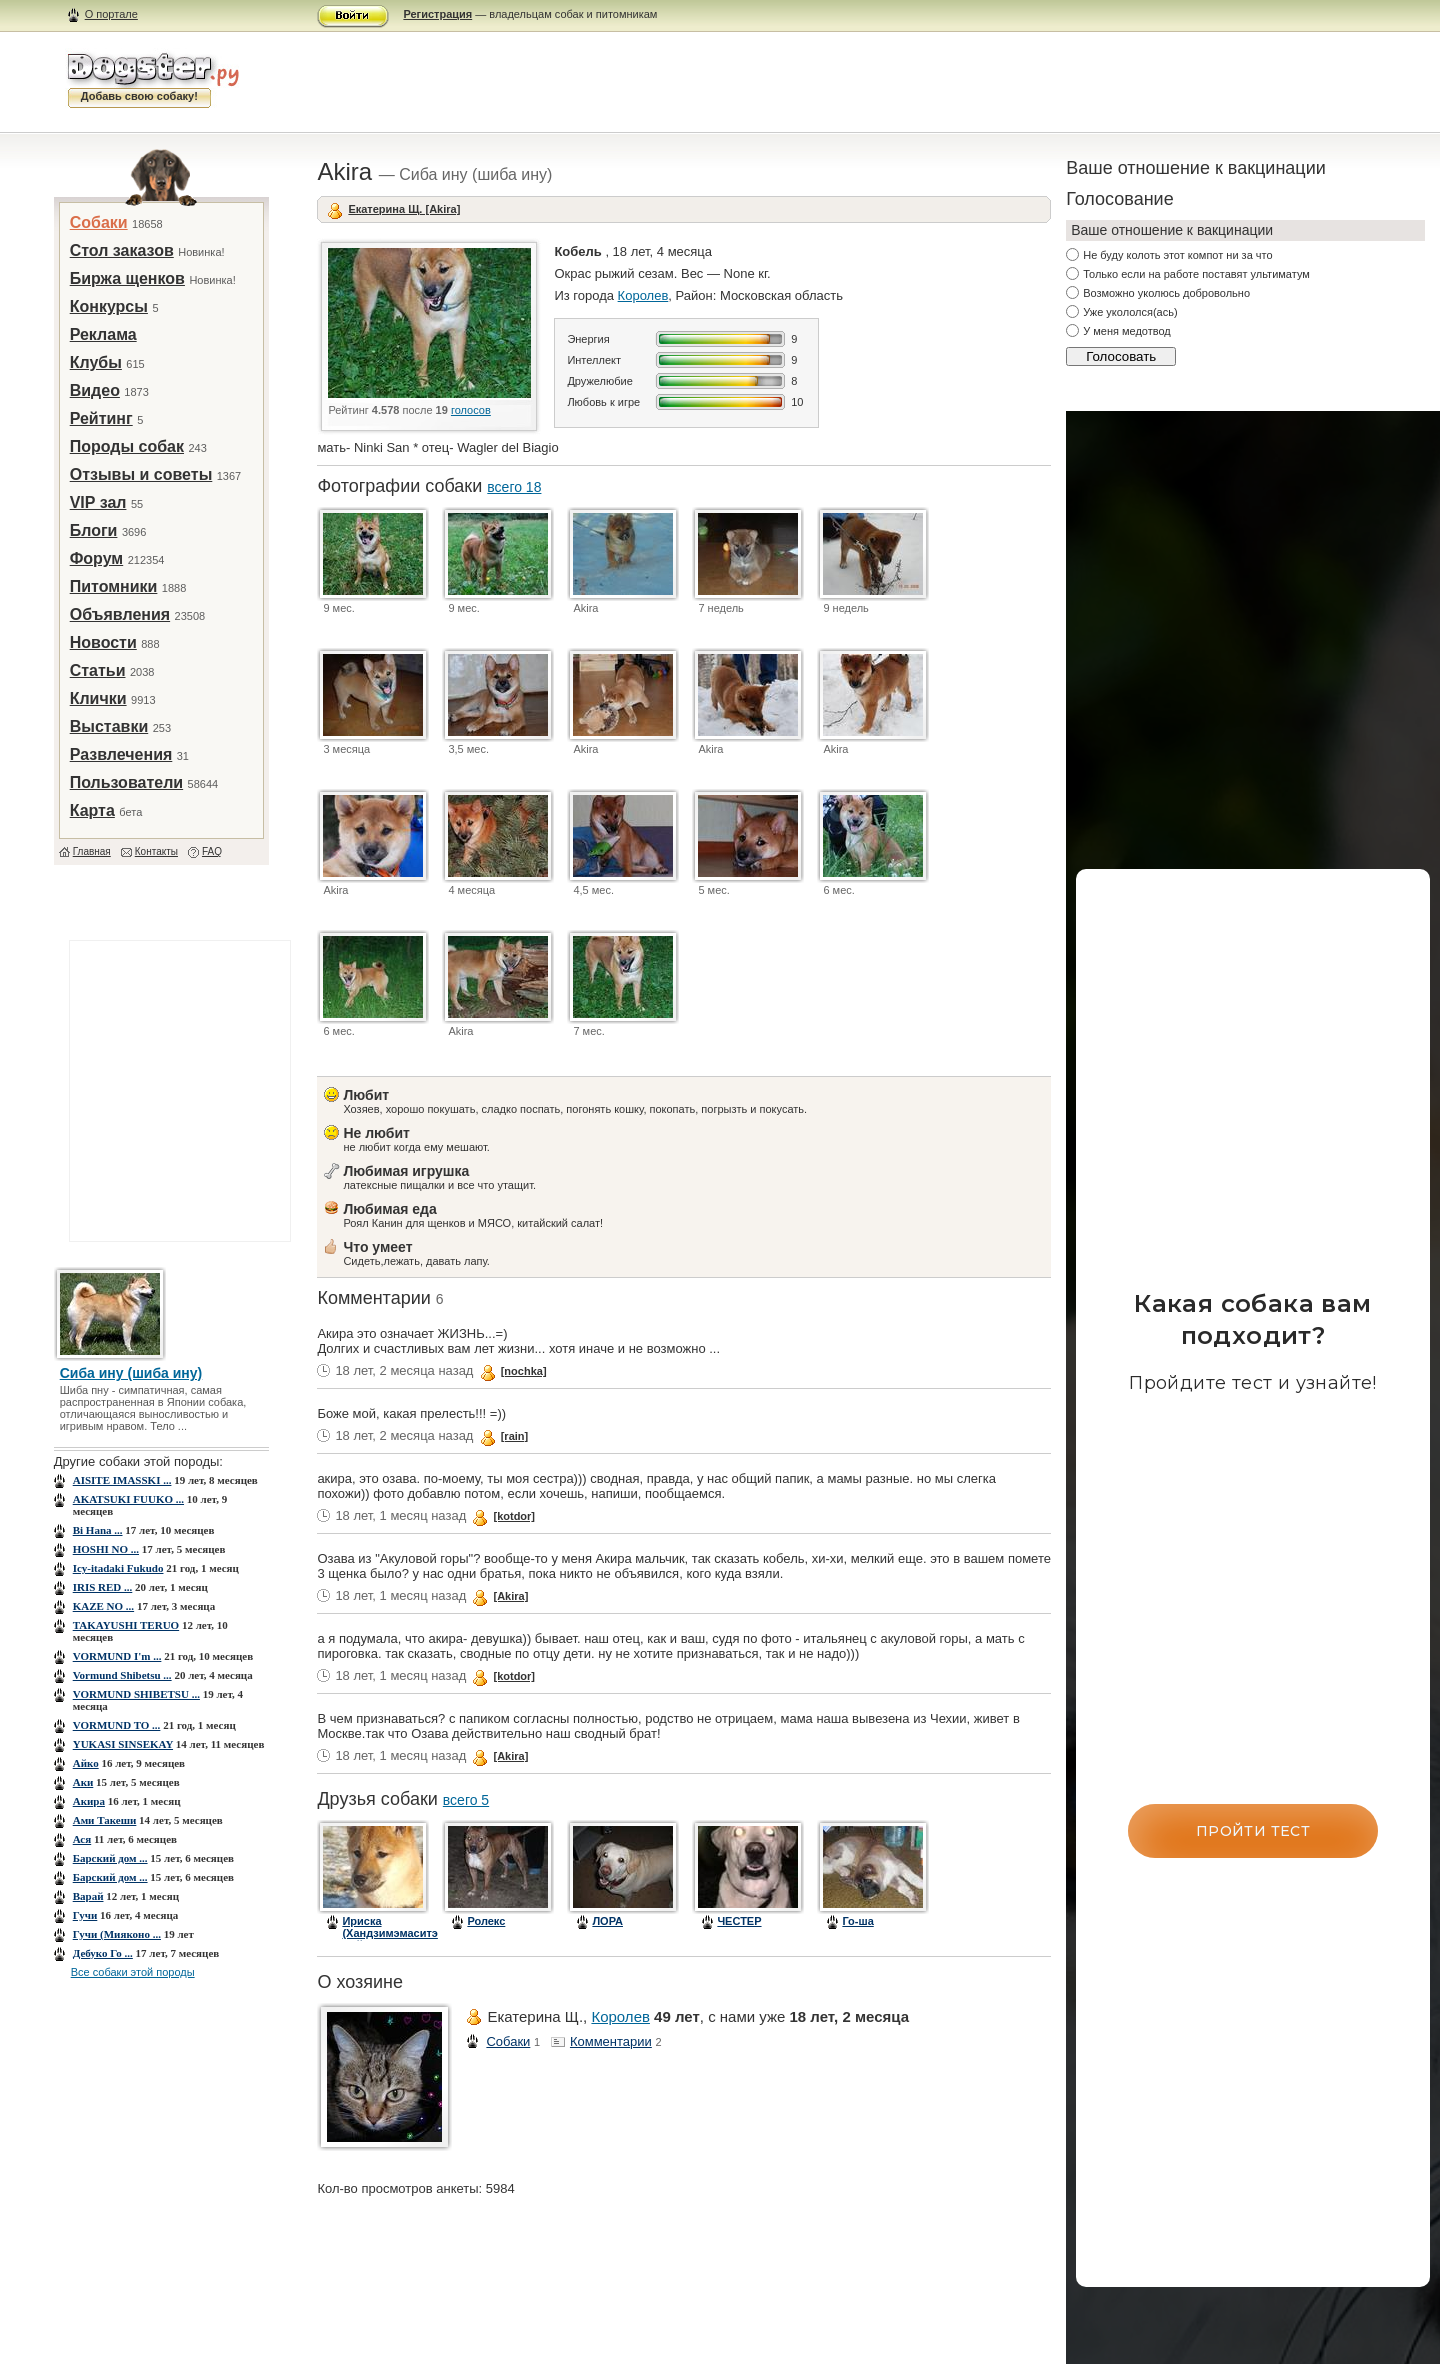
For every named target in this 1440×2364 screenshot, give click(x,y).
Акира (89, 1801)
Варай (88, 1896)
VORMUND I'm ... (117, 1656)
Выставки (109, 726)
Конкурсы (109, 306)
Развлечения (121, 754)
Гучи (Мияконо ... (117, 1934)
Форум (97, 558)
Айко (86, 1763)
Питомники (114, 586)
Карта (92, 810)
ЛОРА (607, 1921)
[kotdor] (514, 1516)
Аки (83, 1782)
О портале (111, 14)
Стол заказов (122, 250)
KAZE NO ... (103, 1606)
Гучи (85, 1915)
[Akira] (510, 1596)
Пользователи (126, 782)
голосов (471, 410)
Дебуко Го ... (103, 1953)
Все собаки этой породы (133, 1972)
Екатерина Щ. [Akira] (404, 209)
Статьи (98, 670)
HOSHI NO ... (106, 1549)
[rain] (515, 1436)
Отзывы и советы (141, 474)
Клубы (96, 362)
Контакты (156, 851)
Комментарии (611, 2041)
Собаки (99, 222)
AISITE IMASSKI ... (122, 1480)
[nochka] (524, 1371)
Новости (103, 642)
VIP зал (98, 502)
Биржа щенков (127, 278)
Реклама (103, 334)
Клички (98, 698)
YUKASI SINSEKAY (123, 1744)
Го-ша (857, 1921)
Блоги (94, 530)
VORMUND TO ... (117, 1725)
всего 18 (514, 487)
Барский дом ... (110, 1858)
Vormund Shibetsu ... (122, 1675)
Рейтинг (101, 418)
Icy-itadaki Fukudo (118, 1568)
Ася (82, 1839)
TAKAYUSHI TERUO (126, 1625)
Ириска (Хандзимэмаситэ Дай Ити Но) (389, 1933)
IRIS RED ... (103, 1587)
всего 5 (466, 1800)
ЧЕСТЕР (739, 1921)
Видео (95, 390)
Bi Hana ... (98, 1530)
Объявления (120, 614)
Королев (643, 295)
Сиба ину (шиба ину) (131, 1373)
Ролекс (486, 1921)
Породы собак (127, 446)
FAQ (212, 851)
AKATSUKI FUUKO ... (128, 1499)
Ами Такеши (105, 1820)
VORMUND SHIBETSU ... (136, 1694)
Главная (92, 851)
